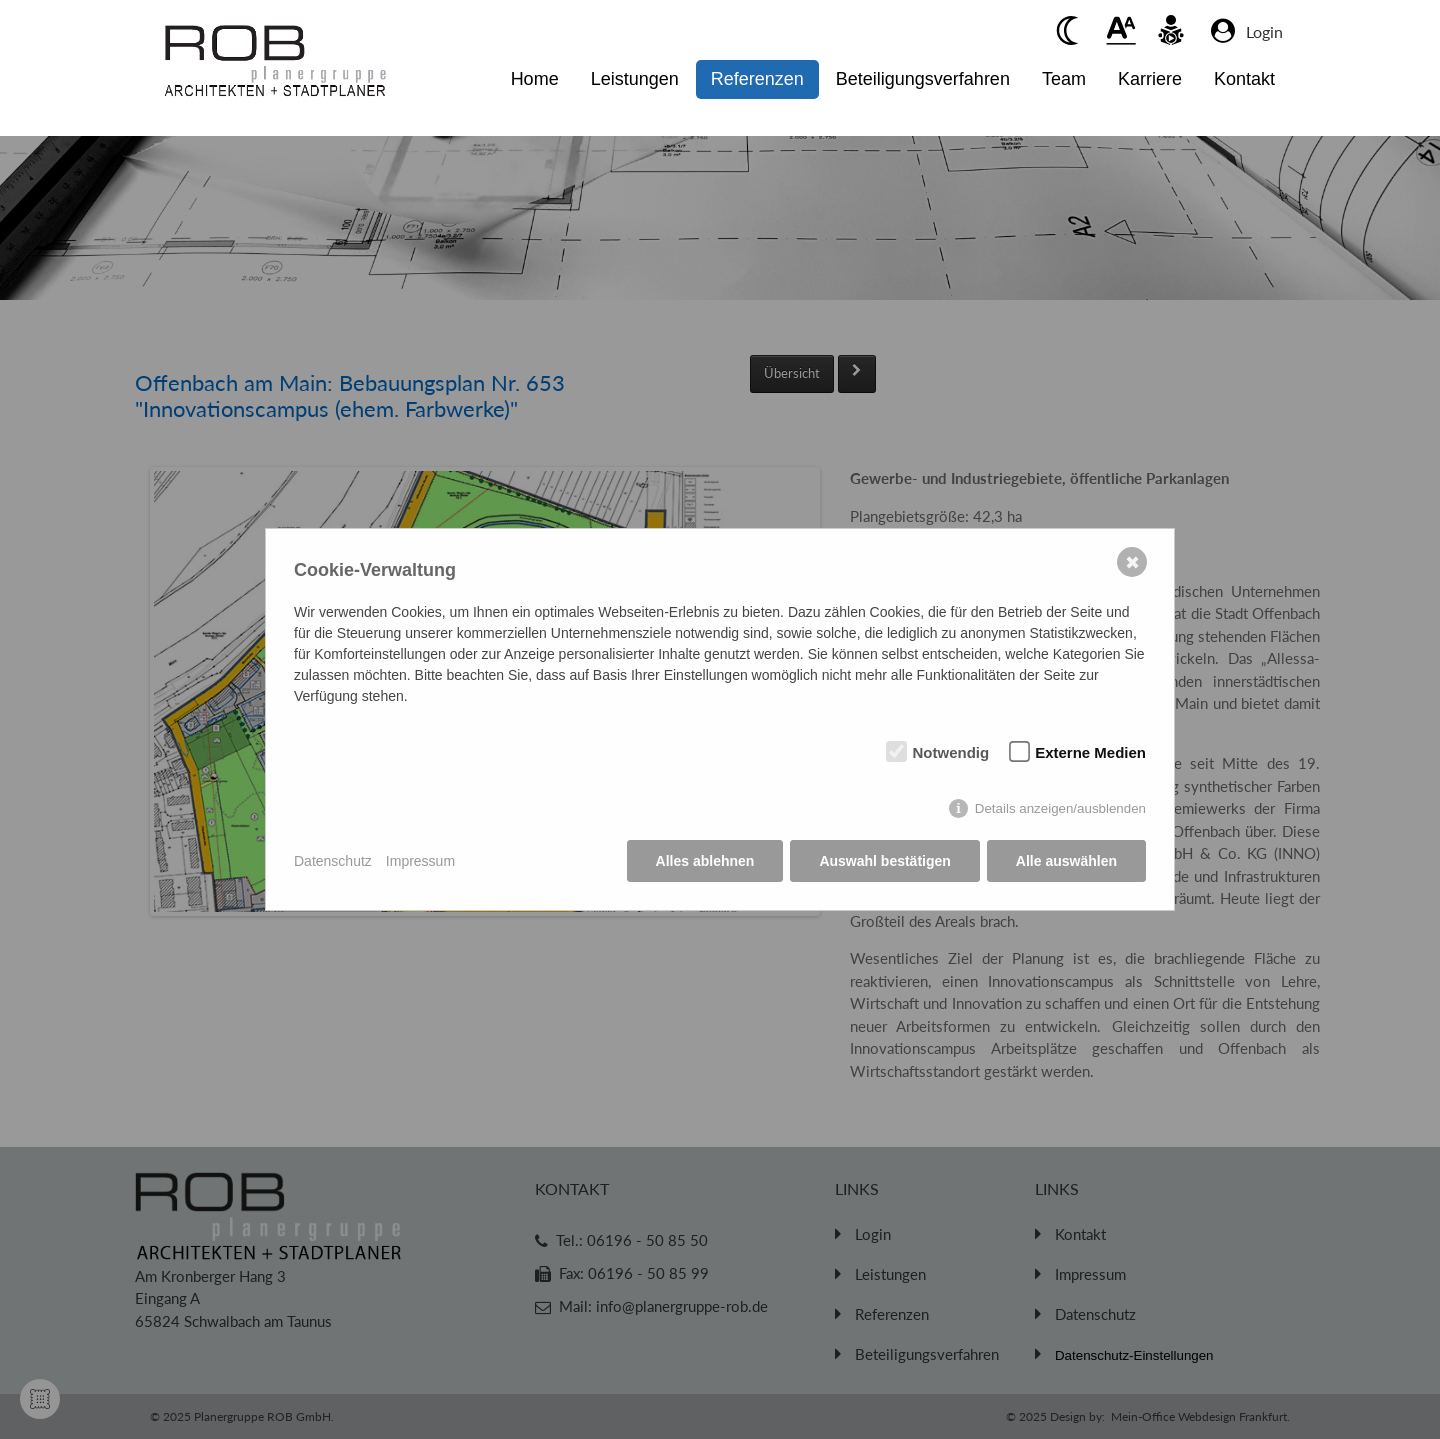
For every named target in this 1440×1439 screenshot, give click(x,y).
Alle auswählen (1066, 861)
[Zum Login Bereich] (1269, 31)
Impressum (420, 861)
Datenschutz (333, 861)
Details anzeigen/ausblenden (1060, 808)
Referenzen (757, 79)
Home (535, 79)
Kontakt (1244, 79)
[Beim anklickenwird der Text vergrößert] (1121, 30)
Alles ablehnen (705, 861)
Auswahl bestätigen (884, 861)
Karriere (1150, 79)
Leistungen (635, 79)
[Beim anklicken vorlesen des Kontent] (1171, 30)
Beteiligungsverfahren (923, 79)
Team (1064, 79)
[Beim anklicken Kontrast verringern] (1071, 30)
